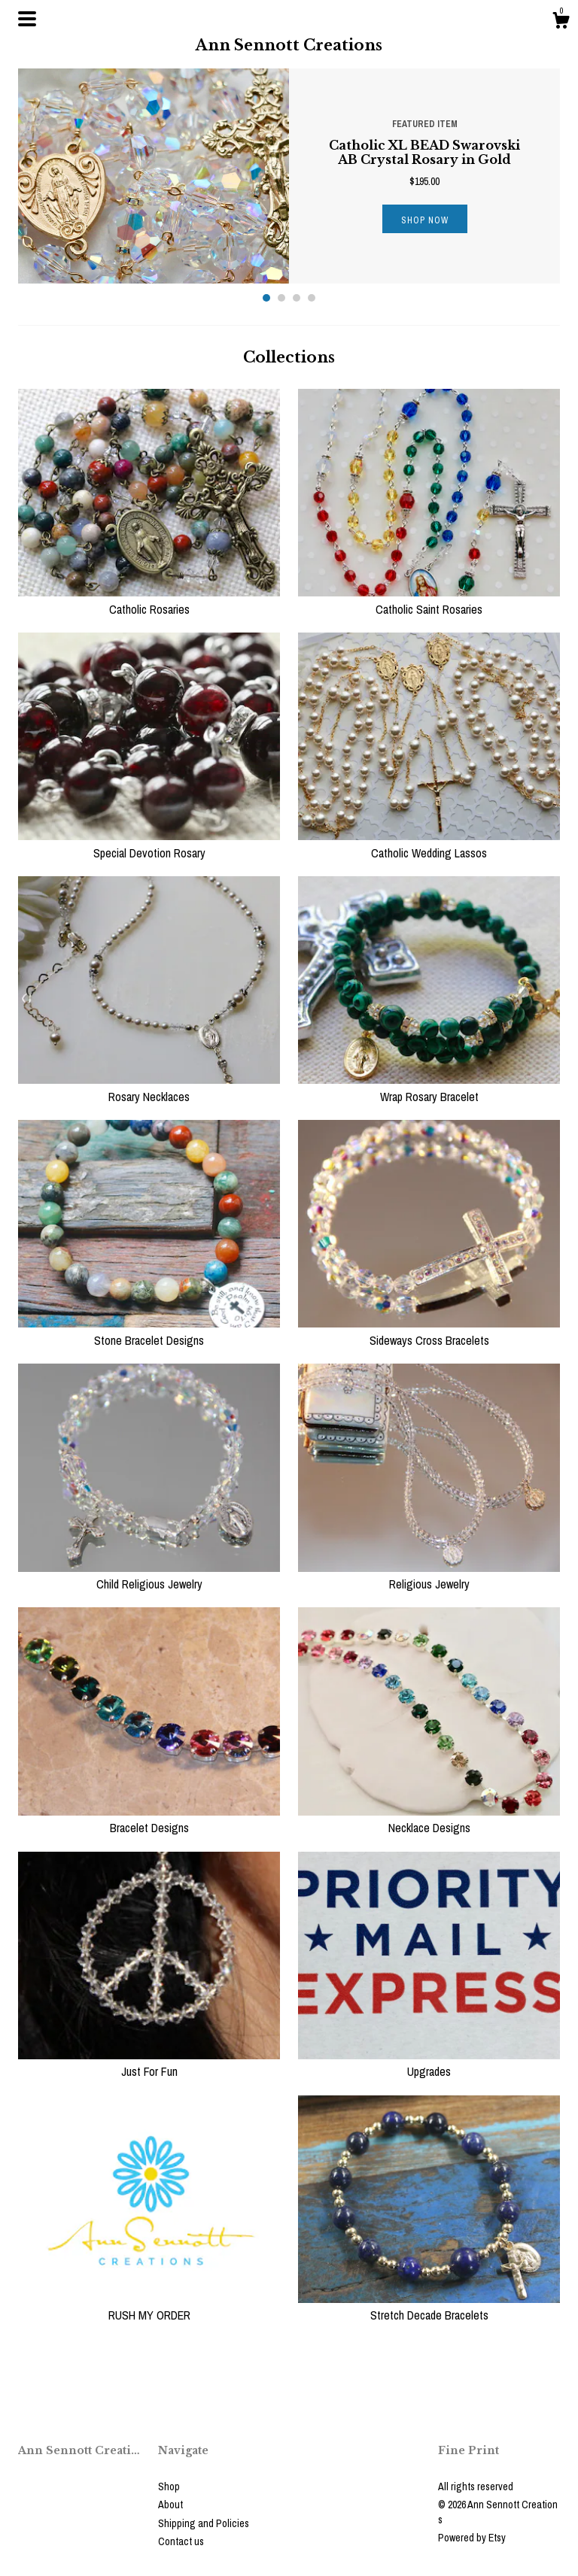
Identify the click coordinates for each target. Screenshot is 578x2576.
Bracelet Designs (149, 1819)
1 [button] (266, 298)
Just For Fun (149, 2063)
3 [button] (296, 298)
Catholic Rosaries (149, 600)
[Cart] (560, 22)
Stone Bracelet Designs (149, 1331)
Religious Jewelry (429, 1575)
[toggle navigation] (27, 18)
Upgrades (429, 2063)
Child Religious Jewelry (149, 1575)
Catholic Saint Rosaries (429, 600)
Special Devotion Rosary (149, 843)
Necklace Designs (429, 1819)
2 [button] (281, 298)
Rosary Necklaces (149, 1087)
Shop (169, 2486)
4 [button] (311, 298)
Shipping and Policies (203, 2523)
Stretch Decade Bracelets (429, 2306)
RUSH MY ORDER (149, 2306)
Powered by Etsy (472, 2537)
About (170, 2504)
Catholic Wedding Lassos (429, 843)
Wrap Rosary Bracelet (429, 1087)
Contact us (181, 2541)
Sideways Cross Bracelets (429, 1331)
